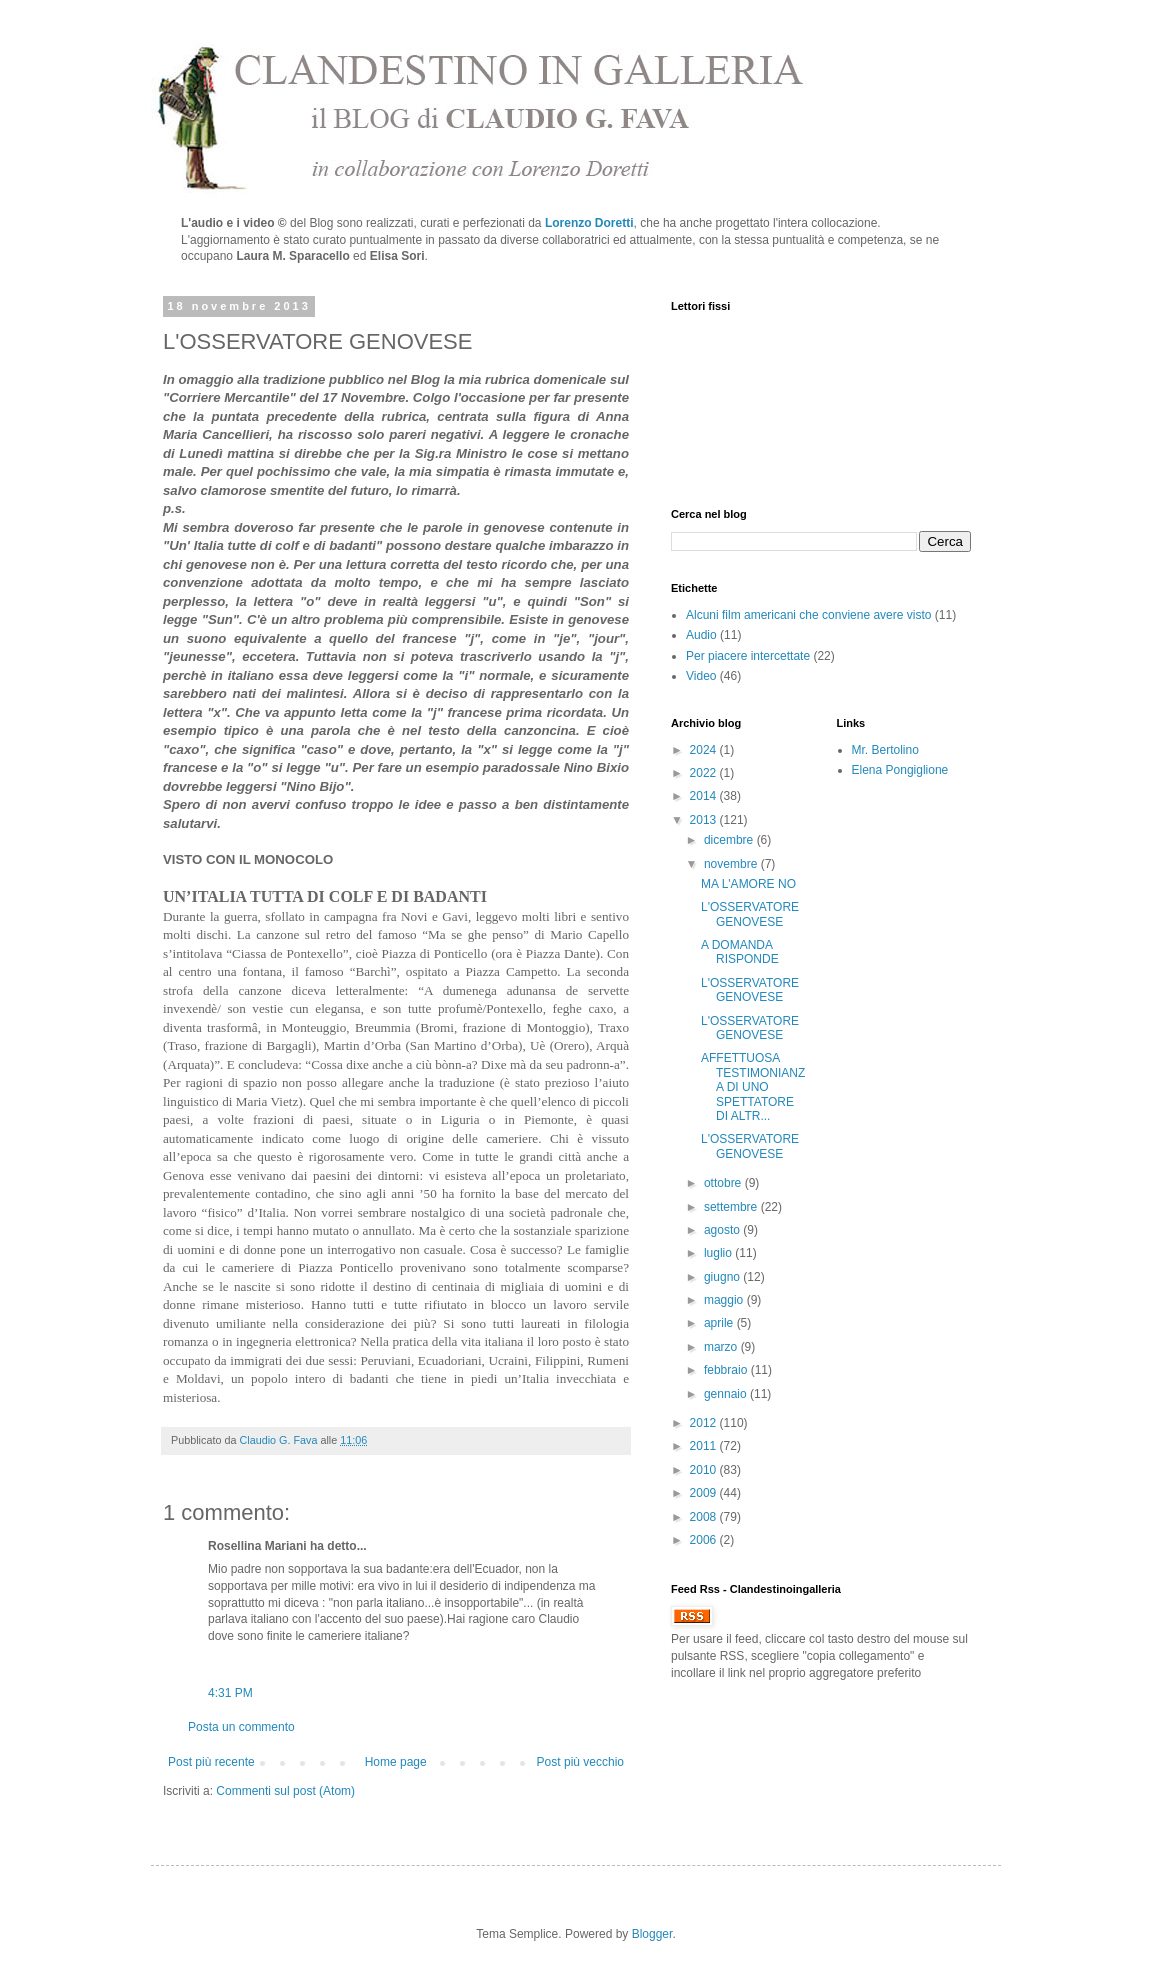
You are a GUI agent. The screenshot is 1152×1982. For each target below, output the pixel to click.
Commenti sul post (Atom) (285, 1791)
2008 (705, 1517)
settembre (732, 1207)
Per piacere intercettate (748, 656)
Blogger (652, 1934)
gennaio (727, 1394)
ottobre (724, 1183)
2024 (705, 750)
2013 (705, 820)
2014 (705, 796)
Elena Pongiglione (900, 770)
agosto (723, 1230)
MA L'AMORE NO (748, 884)
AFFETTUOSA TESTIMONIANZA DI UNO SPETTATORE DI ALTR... (753, 1087)
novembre (732, 864)
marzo (722, 1347)
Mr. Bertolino (885, 750)
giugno (723, 1277)
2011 (705, 1446)
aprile (720, 1323)
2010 (705, 1470)
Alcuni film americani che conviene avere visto (808, 615)
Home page (396, 1762)
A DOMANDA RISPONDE (740, 952)
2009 (705, 1493)
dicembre (730, 840)
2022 (705, 773)
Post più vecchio (580, 1762)
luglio (719, 1253)
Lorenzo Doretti (589, 223)
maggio (725, 1300)
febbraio (727, 1370)
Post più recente (211, 1762)
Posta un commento (241, 1727)
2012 (705, 1423)
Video (701, 676)
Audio (701, 635)
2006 (705, 1540)
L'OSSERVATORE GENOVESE (750, 914)
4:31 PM (230, 1693)
